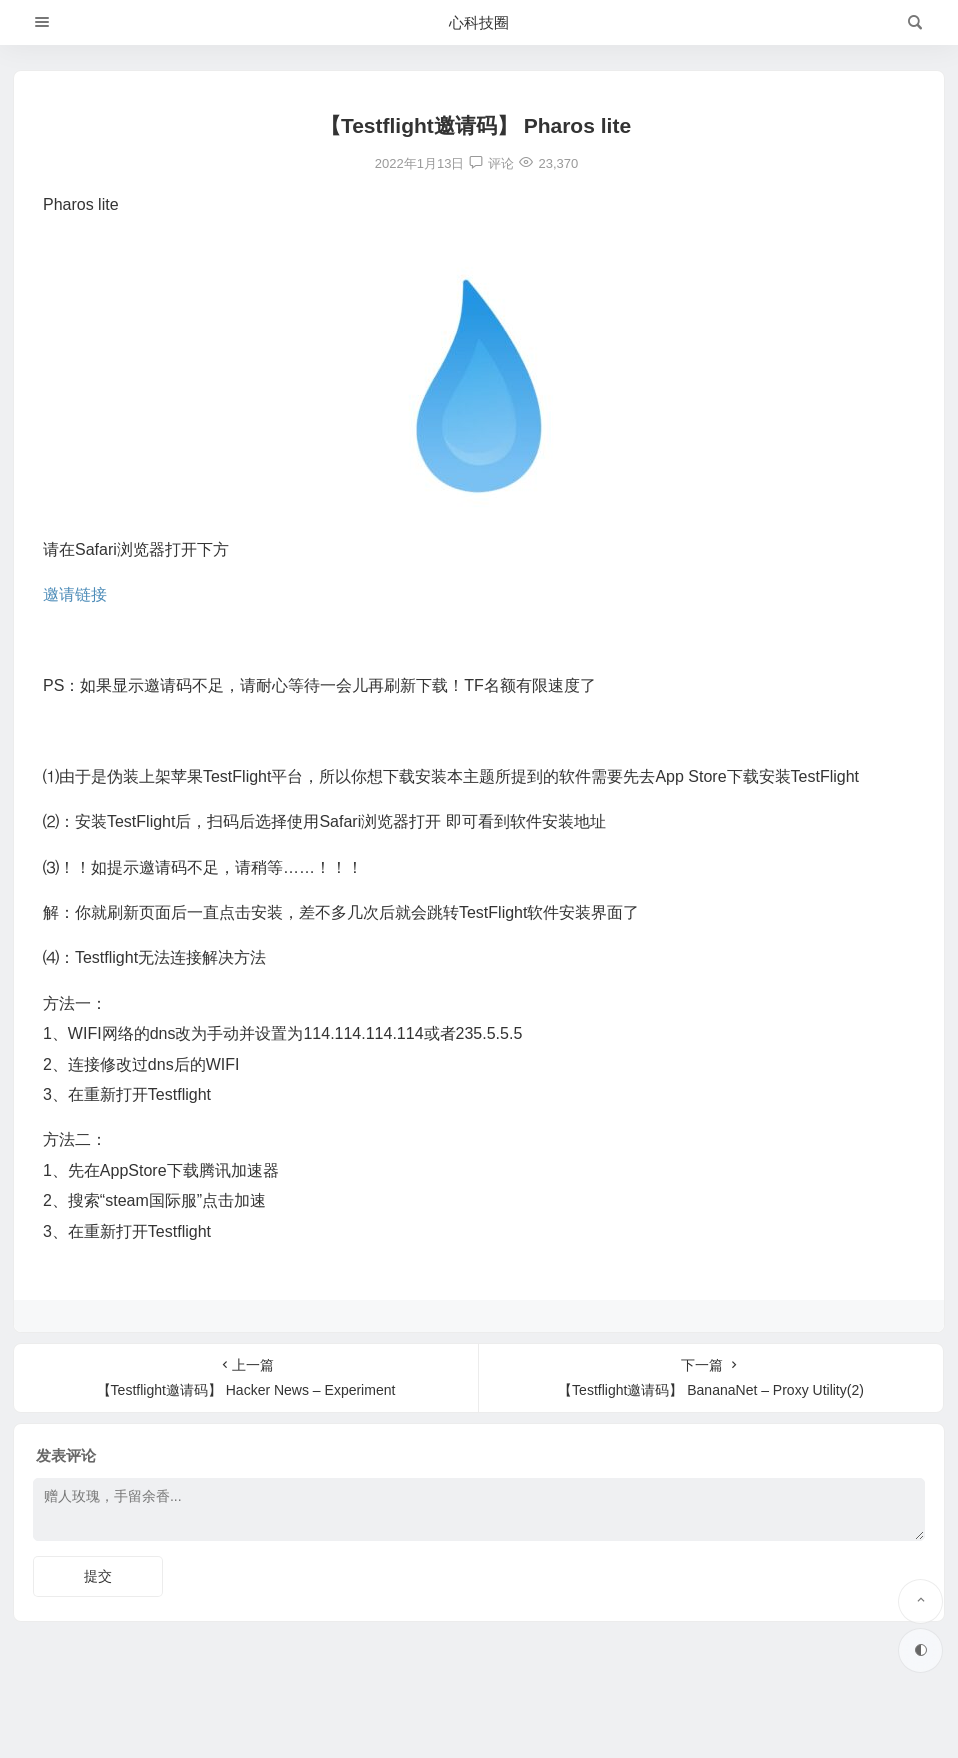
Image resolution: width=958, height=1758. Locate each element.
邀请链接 (75, 594)
